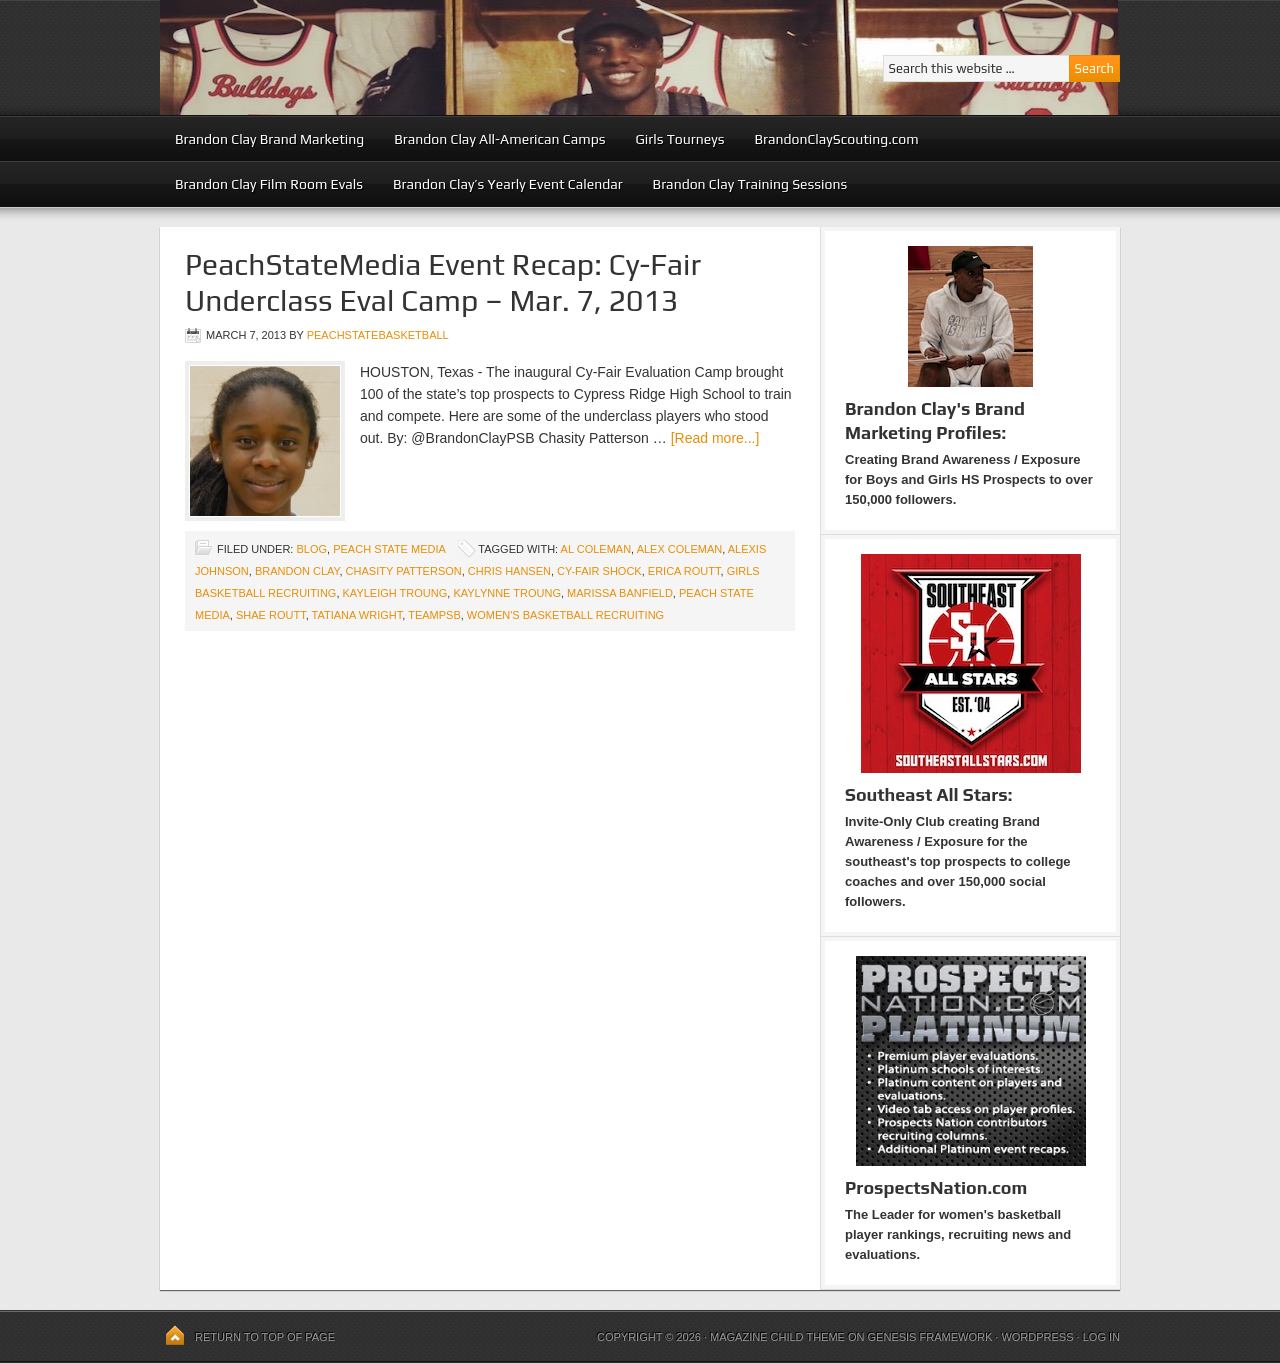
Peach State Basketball (405, 57)
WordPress (1037, 1337)
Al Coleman (596, 549)
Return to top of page (265, 1337)
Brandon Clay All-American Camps (499, 139)
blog (311, 549)
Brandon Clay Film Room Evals (269, 184)
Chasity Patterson (404, 571)
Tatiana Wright (357, 615)
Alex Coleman (680, 549)
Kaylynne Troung (507, 593)
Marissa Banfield (620, 593)
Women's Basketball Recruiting (565, 615)
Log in (1101, 1337)
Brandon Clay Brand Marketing (269, 139)
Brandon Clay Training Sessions (750, 184)
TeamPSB (434, 615)
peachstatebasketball (378, 335)
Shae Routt (271, 615)
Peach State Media (389, 549)
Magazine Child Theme (777, 1337)
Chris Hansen (509, 571)
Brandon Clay (297, 571)
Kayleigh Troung (395, 593)
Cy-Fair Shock (599, 571)
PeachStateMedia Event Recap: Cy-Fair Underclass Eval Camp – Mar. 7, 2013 (443, 282)
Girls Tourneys (680, 139)
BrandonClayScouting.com (836, 139)
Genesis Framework (930, 1337)
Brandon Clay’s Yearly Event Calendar (508, 184)
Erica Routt (684, 571)
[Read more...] (715, 438)
